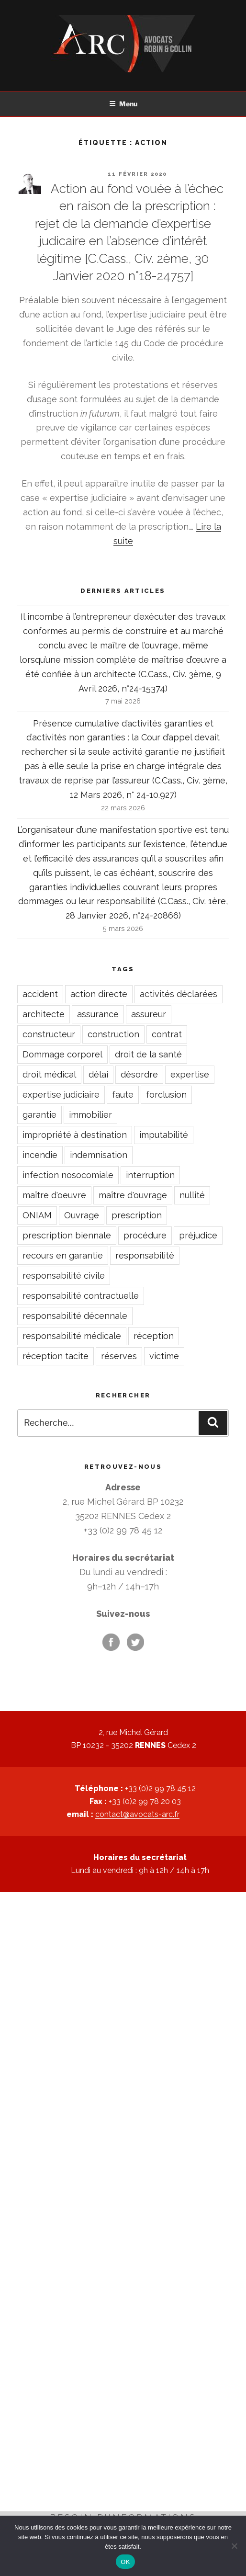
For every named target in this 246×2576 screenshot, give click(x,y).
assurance (98, 1014)
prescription (137, 1215)
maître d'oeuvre (54, 1195)
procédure (145, 1235)
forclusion (166, 1094)
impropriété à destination (74, 1135)
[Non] (234, 2546)
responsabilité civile (63, 1276)
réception (154, 1336)
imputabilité (163, 1135)
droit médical (49, 1074)
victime (164, 1356)
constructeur (48, 1034)
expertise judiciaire (61, 1094)
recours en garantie (62, 1255)
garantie (39, 1115)
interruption (150, 1175)
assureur (148, 1014)
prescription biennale (66, 1235)
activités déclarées (178, 994)
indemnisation (98, 1155)
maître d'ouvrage (133, 1195)
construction (113, 1034)
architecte (43, 1014)
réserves (119, 1356)
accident (40, 994)
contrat (167, 1034)
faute (123, 1094)
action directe (98, 994)
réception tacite (55, 1356)
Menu (123, 104)
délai (98, 1074)
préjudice (198, 1235)
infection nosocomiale (67, 1175)
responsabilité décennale (74, 1316)
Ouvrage (81, 1215)
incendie (39, 1155)
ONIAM (37, 1215)
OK (125, 2561)
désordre (139, 1074)
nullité (192, 1195)
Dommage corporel (62, 1054)
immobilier (90, 1115)
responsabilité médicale (71, 1336)
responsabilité (144, 1255)
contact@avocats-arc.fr (137, 1814)
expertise (189, 1074)
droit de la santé (148, 1054)
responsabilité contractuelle (80, 1296)
